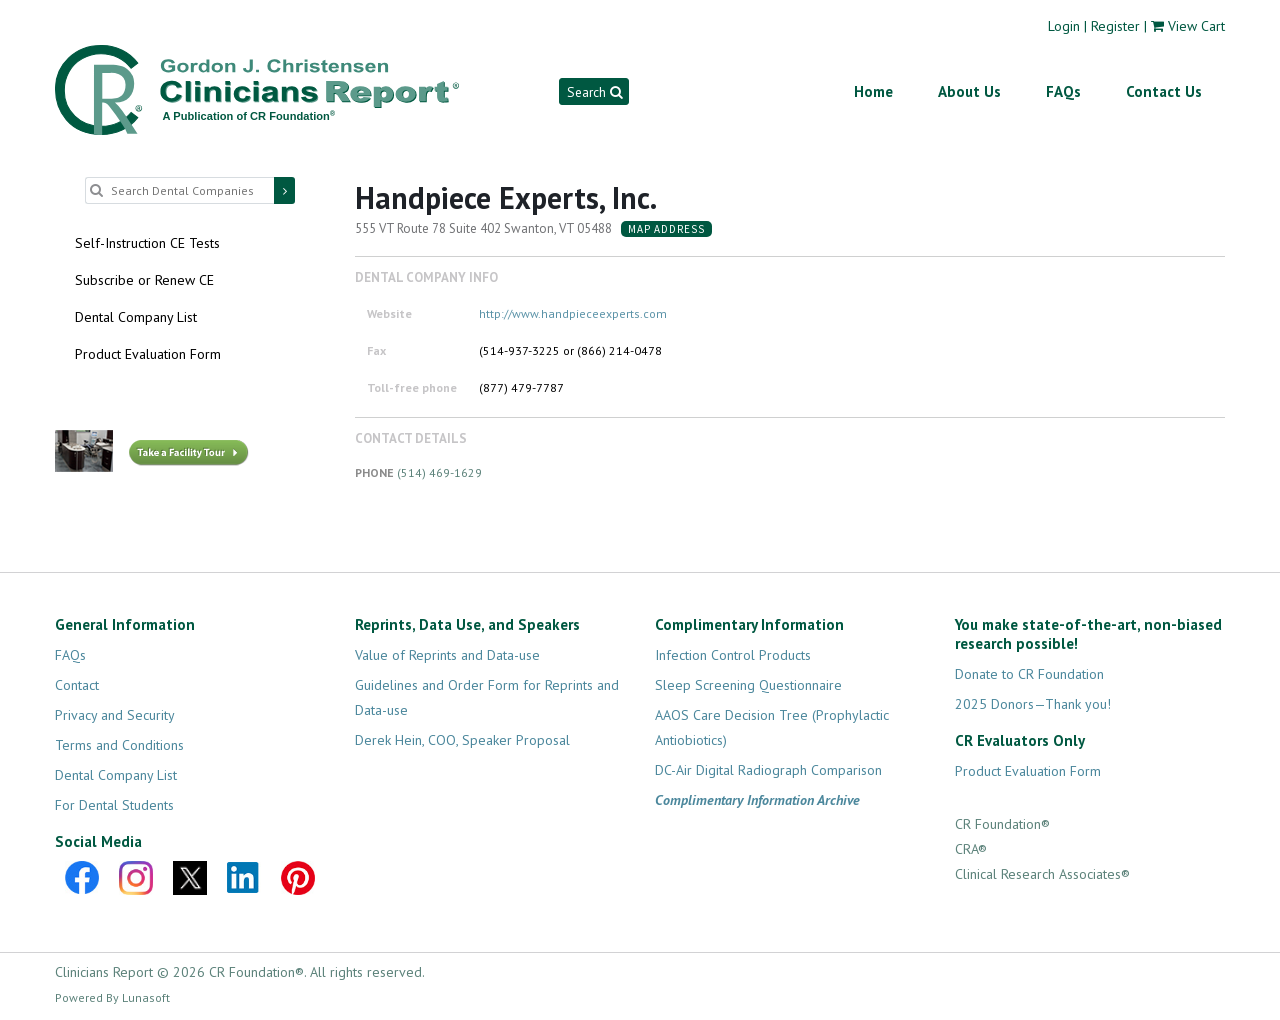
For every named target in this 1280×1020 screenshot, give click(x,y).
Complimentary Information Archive (757, 800)
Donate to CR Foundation (1029, 674)
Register (1115, 26)
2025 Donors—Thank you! (1033, 704)
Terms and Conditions (119, 745)
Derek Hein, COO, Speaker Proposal (462, 740)
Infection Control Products (733, 655)
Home (873, 91)
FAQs (1063, 91)
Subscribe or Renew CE (144, 280)
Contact (77, 685)
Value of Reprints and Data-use (447, 655)
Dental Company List (136, 317)
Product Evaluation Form (148, 354)
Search (594, 92)
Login (1064, 26)
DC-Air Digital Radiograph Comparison (768, 770)
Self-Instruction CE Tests (147, 243)
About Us (969, 91)
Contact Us (1164, 91)
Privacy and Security (115, 715)
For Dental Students (114, 805)
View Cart (1196, 26)
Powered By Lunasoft (112, 997)
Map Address (666, 229)
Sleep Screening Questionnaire (748, 685)
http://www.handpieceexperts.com (573, 313)
